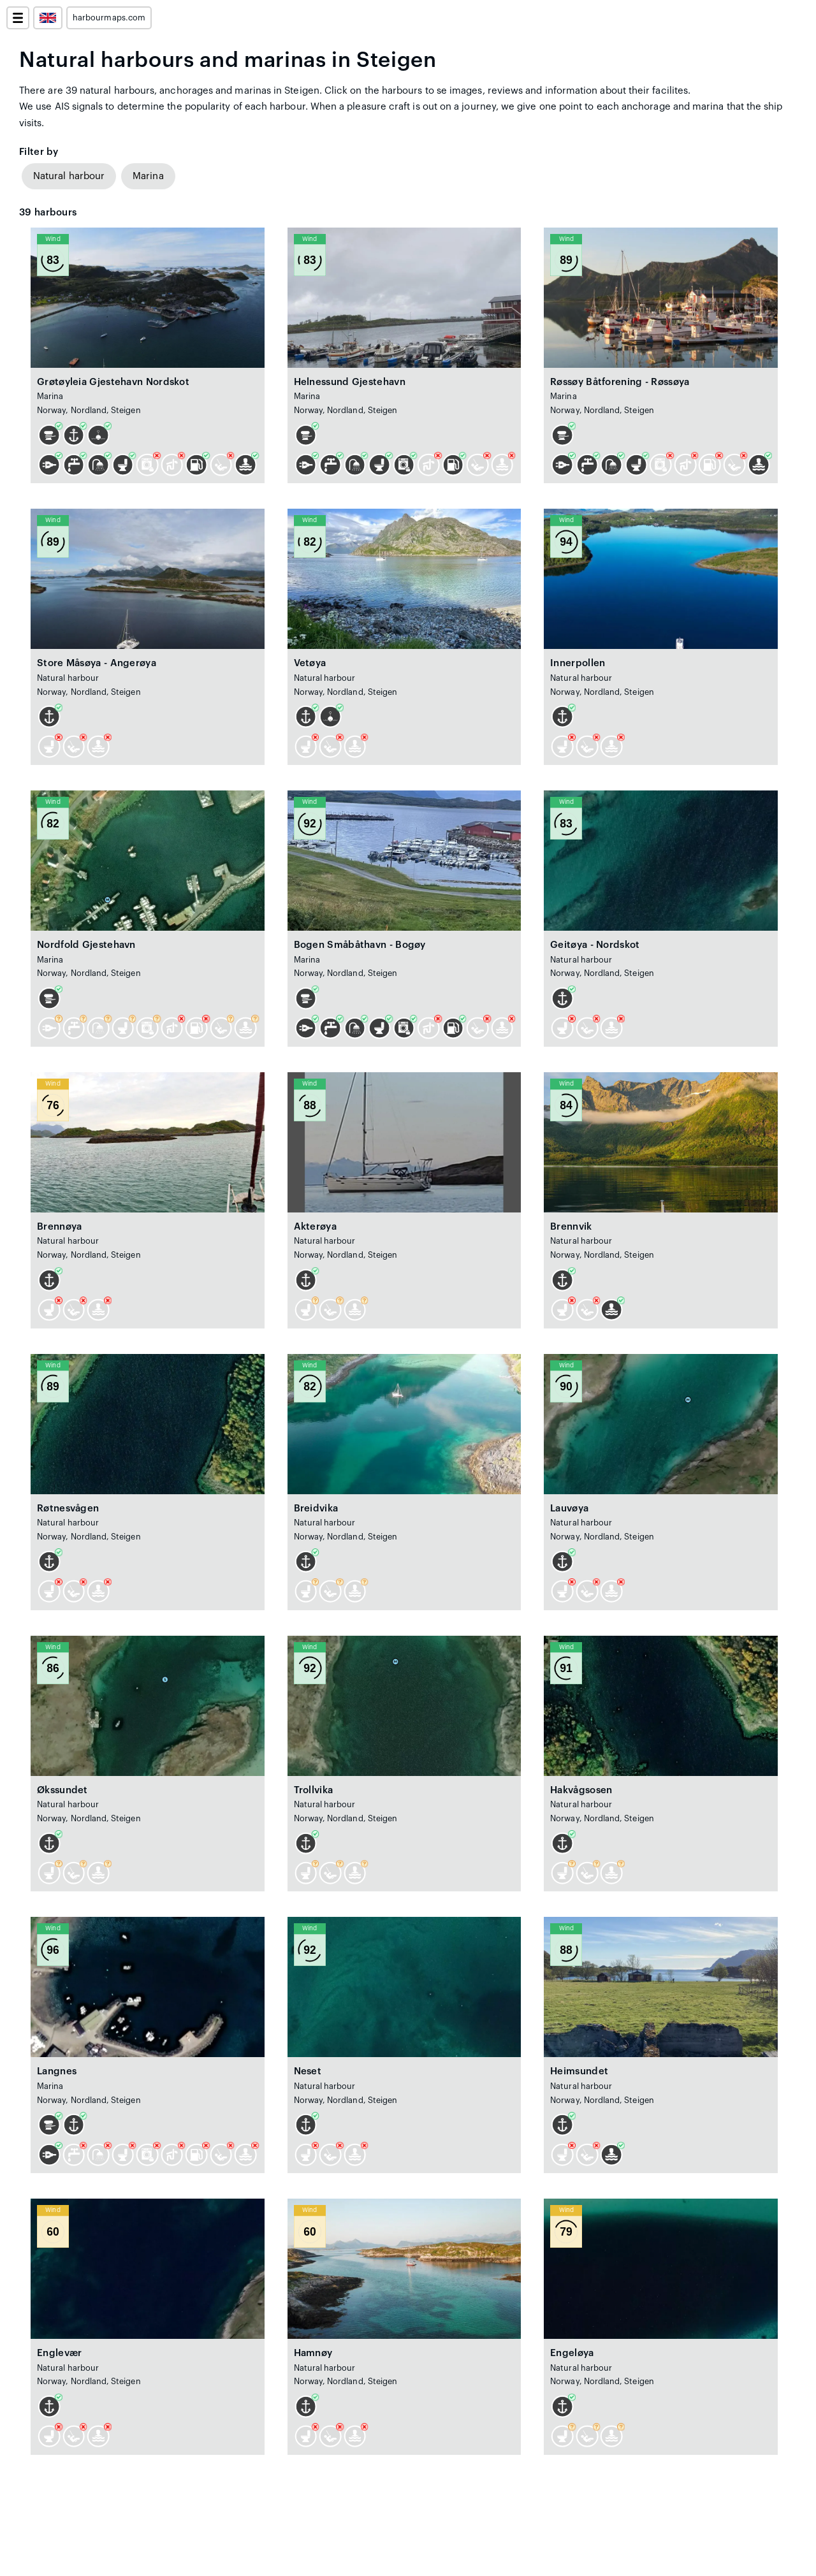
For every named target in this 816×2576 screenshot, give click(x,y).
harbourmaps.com (109, 18)
